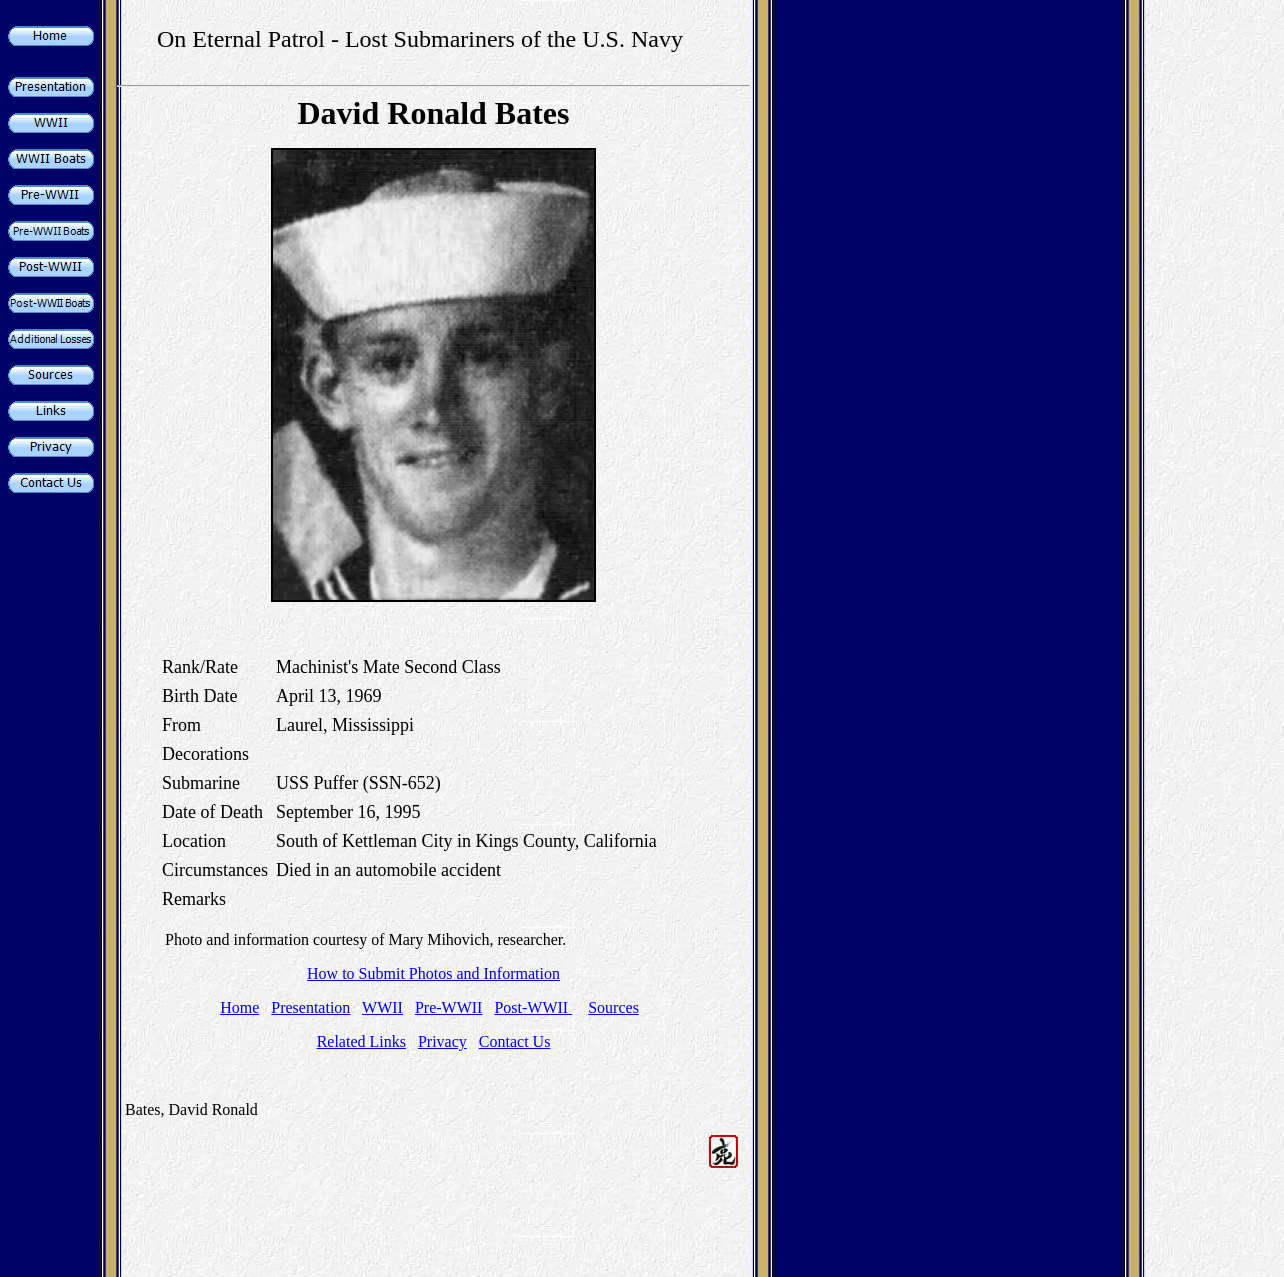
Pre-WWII (449, 1007)
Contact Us (515, 1041)
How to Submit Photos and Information (433, 973)
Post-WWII (533, 1007)
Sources (613, 1007)
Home (239, 1007)
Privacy (442, 1041)
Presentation (310, 1007)
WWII (382, 1007)
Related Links (361, 1041)
